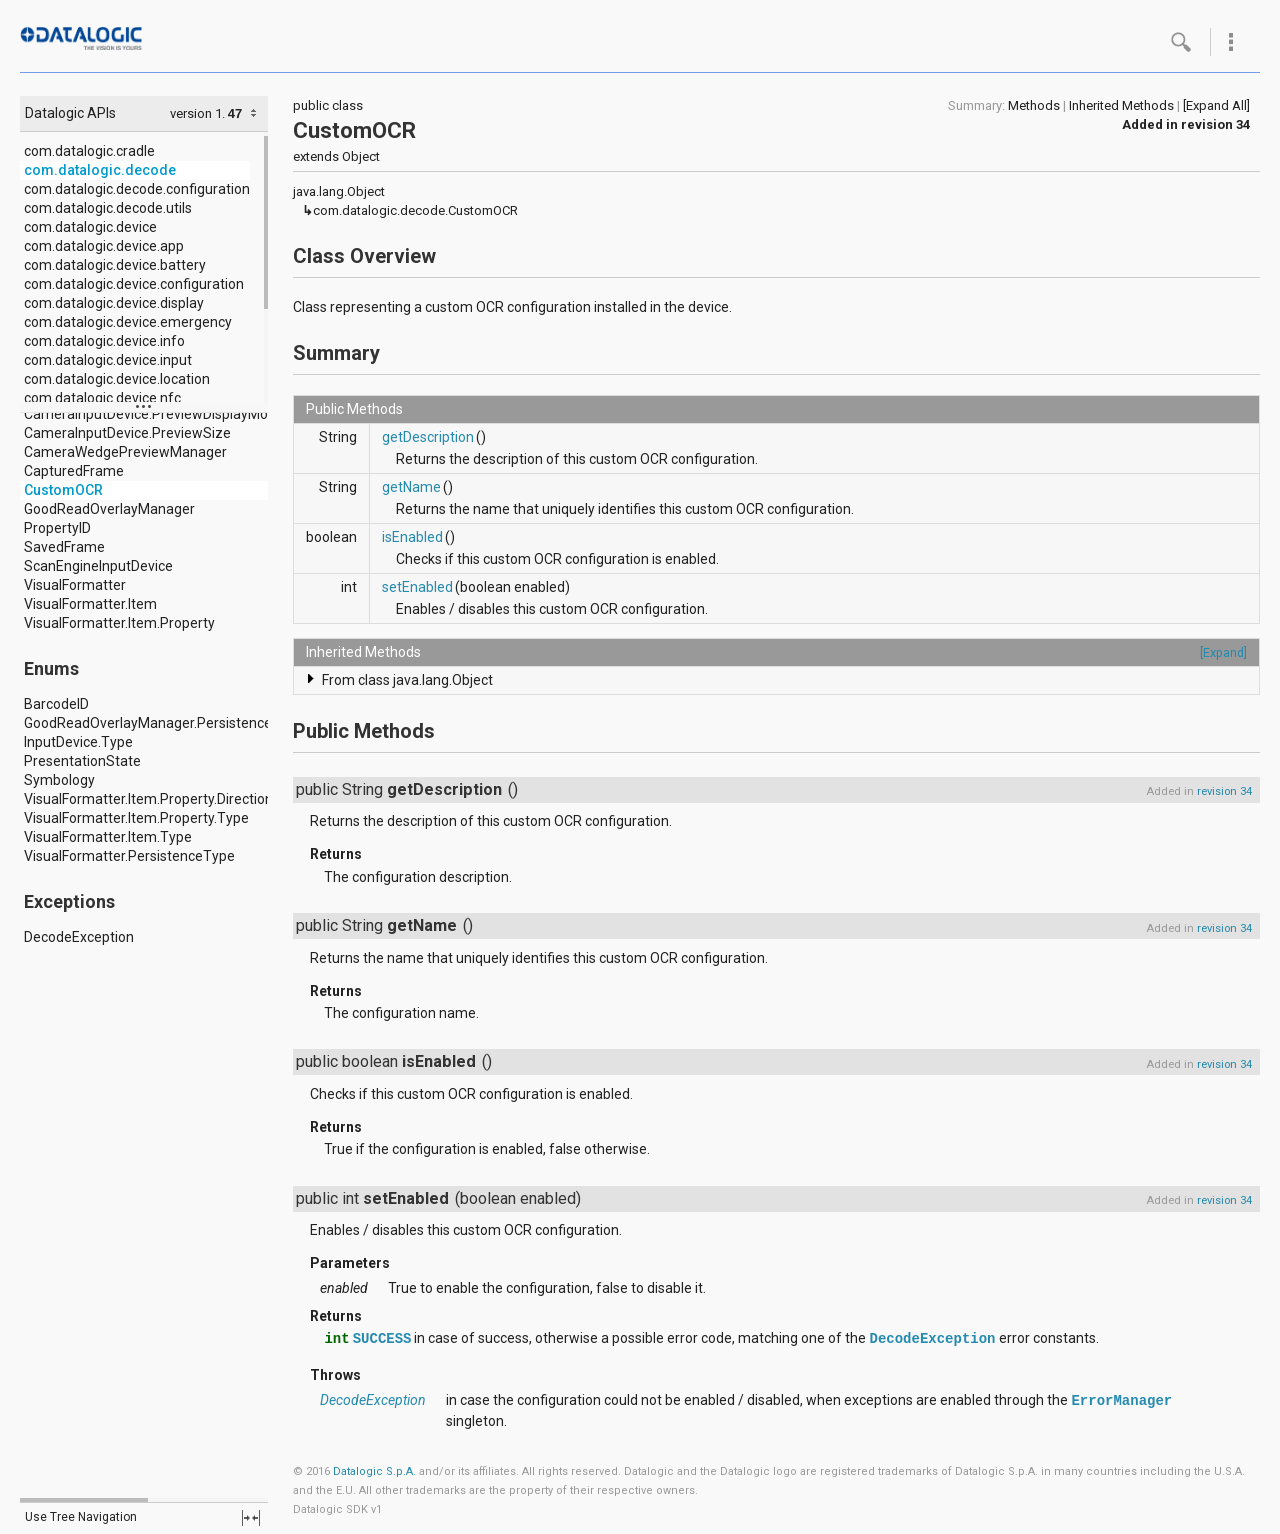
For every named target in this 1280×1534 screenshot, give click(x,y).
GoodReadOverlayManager (109, 509)
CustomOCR (63, 490)
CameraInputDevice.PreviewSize (127, 433)
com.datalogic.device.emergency (128, 322)
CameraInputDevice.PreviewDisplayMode (154, 414)
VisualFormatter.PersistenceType (129, 856)
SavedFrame (64, 547)
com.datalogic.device (90, 227)
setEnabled (417, 587)
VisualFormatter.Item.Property (119, 623)
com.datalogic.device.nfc (102, 398)
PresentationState (82, 761)
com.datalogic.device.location (117, 379)
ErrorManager (1121, 1401)
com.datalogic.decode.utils (108, 208)
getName (411, 487)
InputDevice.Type (78, 742)
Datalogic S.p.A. (374, 1471)
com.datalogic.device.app (104, 246)
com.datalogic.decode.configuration (137, 189)
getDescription (428, 437)
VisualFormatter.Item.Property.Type (136, 818)
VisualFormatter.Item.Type (108, 837)
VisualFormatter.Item (90, 604)
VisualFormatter (75, 585)
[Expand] (1223, 652)
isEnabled (412, 537)
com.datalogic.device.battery (115, 265)
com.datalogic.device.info (104, 341)
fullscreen (251, 1518)
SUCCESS (382, 1339)
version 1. (197, 113)
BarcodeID (56, 704)
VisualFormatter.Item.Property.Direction (148, 799)
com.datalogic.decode (100, 170)
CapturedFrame (74, 471)
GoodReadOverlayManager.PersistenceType (164, 723)
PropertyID (57, 528)
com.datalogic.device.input (108, 360)
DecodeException (79, 937)
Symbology (59, 780)
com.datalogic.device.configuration (134, 284)
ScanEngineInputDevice (98, 566)
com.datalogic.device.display (114, 303)
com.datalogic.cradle (89, 151)
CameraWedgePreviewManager (125, 452)
